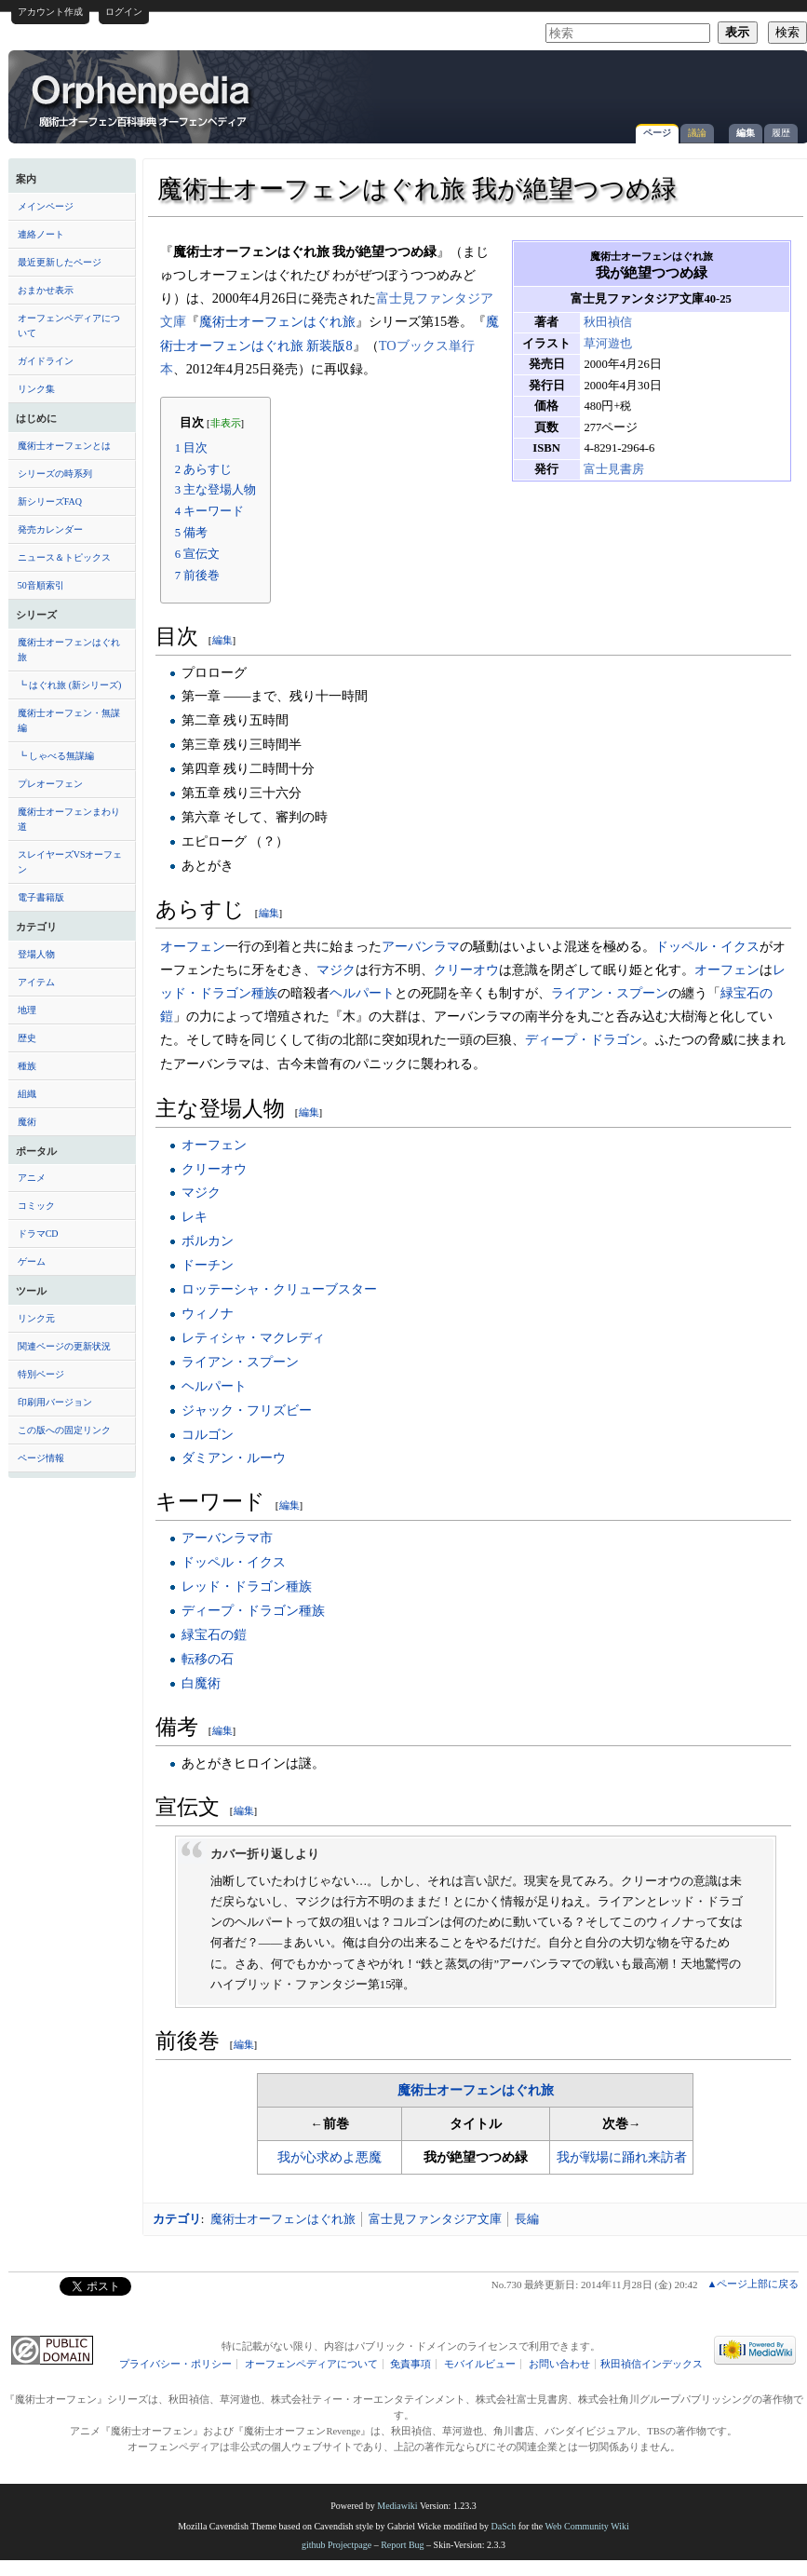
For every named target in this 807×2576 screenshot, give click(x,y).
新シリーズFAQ (50, 501)
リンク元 (36, 1318)
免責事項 (410, 2364)
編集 (745, 133)
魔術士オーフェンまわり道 (69, 819)
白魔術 (201, 1682)
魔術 (27, 1122)
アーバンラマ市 (227, 1537)
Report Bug (402, 2545)
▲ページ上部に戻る (752, 2283)
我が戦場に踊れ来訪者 (622, 2157)
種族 (27, 1066)
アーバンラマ (421, 946)
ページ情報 (41, 1458)
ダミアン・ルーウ (234, 1457)
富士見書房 (614, 469)
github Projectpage (336, 2545)
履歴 (781, 133)
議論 (697, 133)
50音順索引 (41, 585)
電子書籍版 (41, 897)
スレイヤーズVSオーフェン (70, 861)
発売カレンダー (50, 529)
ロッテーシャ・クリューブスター (279, 1288)
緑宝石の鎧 (214, 1634)
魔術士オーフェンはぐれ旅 (69, 649)
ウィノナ (208, 1313)
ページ (657, 133)
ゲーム (32, 1261)
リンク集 (36, 389)
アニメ (32, 1178)
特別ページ (41, 1374)
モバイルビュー (480, 2364)
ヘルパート (362, 992)
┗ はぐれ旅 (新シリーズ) (70, 685)
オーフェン (192, 946)
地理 (27, 1010)
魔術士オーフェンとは (64, 446)
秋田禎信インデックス (651, 2364)
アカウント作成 (50, 12)
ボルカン (208, 1240)
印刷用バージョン (55, 1402)
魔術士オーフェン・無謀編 (69, 720)
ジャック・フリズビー (247, 1410)
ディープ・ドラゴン (583, 1039)
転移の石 (208, 1658)
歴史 (27, 1038)
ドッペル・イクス (707, 946)
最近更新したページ (59, 262)
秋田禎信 (608, 322)
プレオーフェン (50, 784)
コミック (36, 1205)
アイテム (36, 982)
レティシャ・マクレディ (253, 1337)
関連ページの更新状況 (64, 1346)
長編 (527, 2219)
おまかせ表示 (46, 290)
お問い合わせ (559, 2364)
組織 (27, 1094)
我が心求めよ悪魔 (329, 2157)
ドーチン (208, 1264)
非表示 (225, 423)
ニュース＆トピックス (64, 557)
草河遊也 (608, 343)
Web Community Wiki (586, 2526)
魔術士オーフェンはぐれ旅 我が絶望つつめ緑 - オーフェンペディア (142, 99)
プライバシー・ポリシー (175, 2364)
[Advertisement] (644, 176)
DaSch (504, 2526)
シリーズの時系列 (55, 473)
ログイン (123, 12)
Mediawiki (397, 2506)
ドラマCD (38, 1233)
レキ (195, 1216)
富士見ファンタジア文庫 (435, 2219)
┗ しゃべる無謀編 (56, 756)
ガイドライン (46, 361)
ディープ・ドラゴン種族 (253, 1610)
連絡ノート (41, 234)
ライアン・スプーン (609, 992)
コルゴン (208, 1434)
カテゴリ (177, 2219)
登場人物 (36, 954)
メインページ (46, 206)
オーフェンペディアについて (69, 325)
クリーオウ (466, 969)
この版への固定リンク (64, 1430)
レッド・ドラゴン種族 (247, 1586)
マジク (336, 969)
